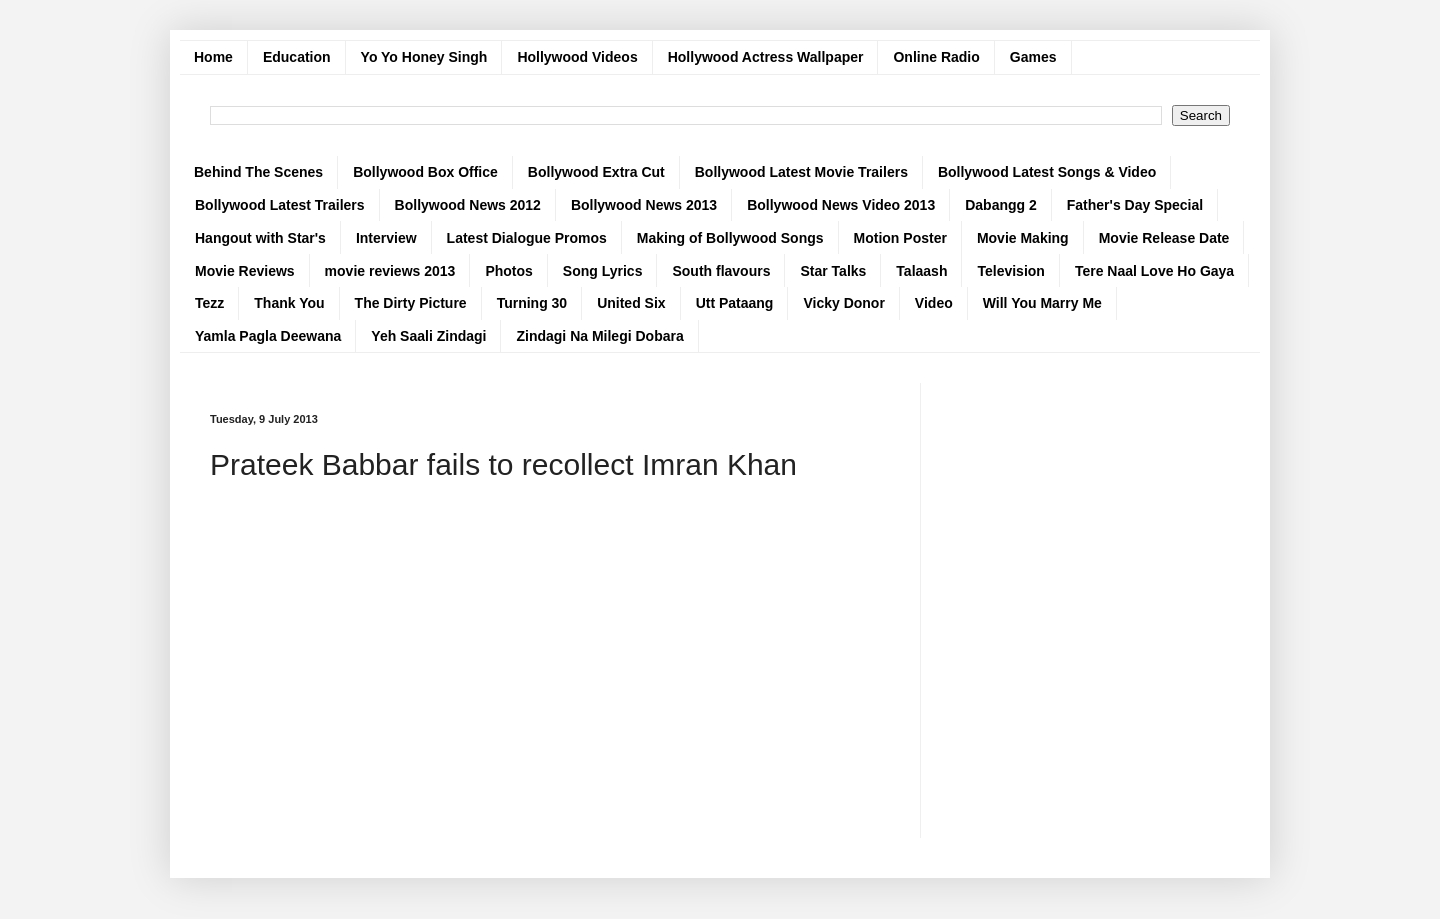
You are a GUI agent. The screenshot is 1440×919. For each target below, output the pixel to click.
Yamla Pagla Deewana (268, 336)
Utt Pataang (735, 303)
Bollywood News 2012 (468, 205)
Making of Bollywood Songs (730, 238)
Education (297, 57)
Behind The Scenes (258, 172)
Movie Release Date (1164, 238)
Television (1010, 271)
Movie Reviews (245, 271)
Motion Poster (900, 238)
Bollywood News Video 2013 (841, 205)
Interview (386, 238)
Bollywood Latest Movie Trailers (801, 172)
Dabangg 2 (1001, 205)
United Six (631, 303)
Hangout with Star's (260, 238)
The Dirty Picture (411, 303)
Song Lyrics (603, 271)
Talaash (921, 271)
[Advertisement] (550, 662)
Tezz (209, 303)
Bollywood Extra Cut (596, 172)
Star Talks (833, 271)
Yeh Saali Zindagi (428, 336)
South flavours (721, 271)
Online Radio (936, 57)
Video (934, 303)
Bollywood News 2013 (644, 205)
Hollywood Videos (577, 57)
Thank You (289, 303)
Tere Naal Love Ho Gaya (1154, 271)
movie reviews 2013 (390, 271)
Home (213, 57)
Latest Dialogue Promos (527, 238)
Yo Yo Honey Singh (424, 57)
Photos (508, 271)
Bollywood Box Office (425, 172)
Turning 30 (532, 303)
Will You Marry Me (1042, 303)
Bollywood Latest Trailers (280, 205)
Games (1033, 57)
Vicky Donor (843, 303)
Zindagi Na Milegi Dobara (599, 336)
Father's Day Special (1135, 205)
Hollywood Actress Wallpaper (766, 57)
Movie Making (1023, 238)
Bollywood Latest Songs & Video (1047, 172)
